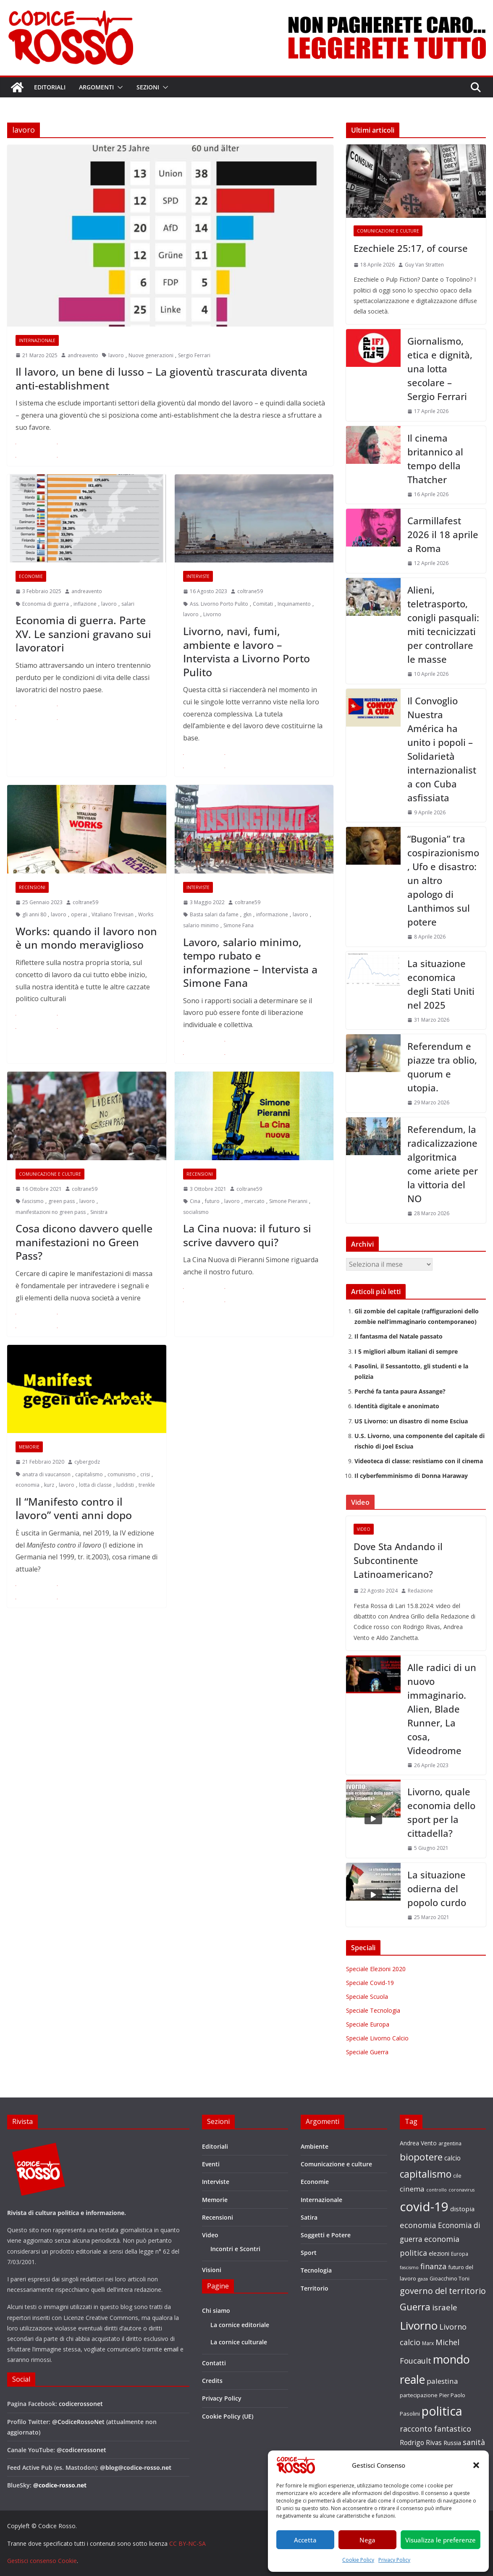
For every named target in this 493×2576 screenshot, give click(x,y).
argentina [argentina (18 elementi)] (450, 2143)
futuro (212, 1201)
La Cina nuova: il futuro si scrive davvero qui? (247, 1235)
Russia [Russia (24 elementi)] (452, 2442)
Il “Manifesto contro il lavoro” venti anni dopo (74, 1508)
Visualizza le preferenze (440, 2540)
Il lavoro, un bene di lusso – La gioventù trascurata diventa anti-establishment (161, 378)
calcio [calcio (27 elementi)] (452, 2158)
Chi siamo (216, 2310)
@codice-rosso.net (60, 2485)
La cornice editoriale (239, 2325)
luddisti (125, 1484)
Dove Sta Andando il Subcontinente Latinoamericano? (398, 1560)
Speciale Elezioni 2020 (376, 1969)
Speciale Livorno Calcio (377, 2038)
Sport (309, 2253)
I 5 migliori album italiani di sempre (406, 1351)
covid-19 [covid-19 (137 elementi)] (424, 2206)
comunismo (122, 1474)
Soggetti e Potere (326, 2235)
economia (27, 1484)
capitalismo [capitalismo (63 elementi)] (425, 2174)
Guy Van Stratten (424, 264)
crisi (145, 1474)
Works (145, 914)
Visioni (211, 2270)
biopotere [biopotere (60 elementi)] (421, 2156)
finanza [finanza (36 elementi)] (433, 2266)
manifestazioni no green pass (51, 1212)
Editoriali (50, 87)
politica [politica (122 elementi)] (442, 2411)
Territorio (314, 2288)
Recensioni (32, 887)
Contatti (214, 2363)
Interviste (198, 576)
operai (79, 914)
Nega (367, 2540)
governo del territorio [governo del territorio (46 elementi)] (443, 2290)
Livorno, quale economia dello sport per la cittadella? (441, 1812)
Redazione (420, 1590)
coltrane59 (250, 591)
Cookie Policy (358, 2559)
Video (363, 1529)
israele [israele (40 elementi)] (444, 2307)
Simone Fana (238, 925)
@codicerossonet (81, 2450)
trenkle (147, 1484)
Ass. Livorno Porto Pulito (219, 603)
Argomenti (96, 87)
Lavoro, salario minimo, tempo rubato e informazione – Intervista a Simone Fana (250, 962)
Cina (195, 1201)
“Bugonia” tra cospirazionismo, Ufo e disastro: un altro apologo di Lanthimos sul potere (443, 880)
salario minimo (201, 925)
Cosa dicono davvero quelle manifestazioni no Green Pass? (84, 1242)
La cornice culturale (238, 2342)
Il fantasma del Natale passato (398, 1336)
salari (127, 603)
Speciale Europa (367, 2024)
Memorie (29, 1447)
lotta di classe (95, 1484)
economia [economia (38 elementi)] (418, 2225)
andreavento (83, 355)
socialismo (196, 1212)
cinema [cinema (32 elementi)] (412, 2189)
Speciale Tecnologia (373, 2010)
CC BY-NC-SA (187, 2543)
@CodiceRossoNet (78, 2422)
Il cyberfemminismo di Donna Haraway (411, 1476)
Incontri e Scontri (235, 2249)
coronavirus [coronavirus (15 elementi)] (461, 2190)
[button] (476, 2465)
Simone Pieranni (288, 1201)
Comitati (263, 603)
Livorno (212, 614)
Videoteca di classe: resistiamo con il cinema (418, 1461)
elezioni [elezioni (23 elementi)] (439, 2253)
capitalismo (89, 1474)
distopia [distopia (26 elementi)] (462, 2209)
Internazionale (37, 340)
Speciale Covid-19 (370, 1983)
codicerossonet (81, 2404)
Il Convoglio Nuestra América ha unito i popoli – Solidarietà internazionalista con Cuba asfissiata (441, 749)
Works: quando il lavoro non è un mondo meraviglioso (86, 938)
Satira (309, 2217)
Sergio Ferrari (194, 355)
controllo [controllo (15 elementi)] (436, 2190)
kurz (49, 1484)
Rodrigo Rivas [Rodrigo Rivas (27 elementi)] (421, 2442)
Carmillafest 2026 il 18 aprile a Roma (442, 534)
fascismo (33, 1201)
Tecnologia (316, 2270)
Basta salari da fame (214, 914)
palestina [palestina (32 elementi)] (442, 2381)
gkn (247, 914)
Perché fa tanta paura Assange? (400, 1391)
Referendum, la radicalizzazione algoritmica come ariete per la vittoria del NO (442, 1164)
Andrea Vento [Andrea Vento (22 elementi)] (418, 2143)
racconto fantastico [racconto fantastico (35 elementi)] (435, 2429)
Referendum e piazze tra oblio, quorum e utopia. (442, 1067)
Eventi (211, 2164)
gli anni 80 (34, 914)
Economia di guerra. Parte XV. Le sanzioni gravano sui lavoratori (83, 633)
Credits (212, 2381)
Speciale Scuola (367, 1997)
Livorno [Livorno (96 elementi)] (419, 2325)
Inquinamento (294, 603)
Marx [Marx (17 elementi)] (428, 2343)
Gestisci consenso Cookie (42, 2561)
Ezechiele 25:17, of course (411, 248)
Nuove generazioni (150, 355)
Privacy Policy (394, 2559)
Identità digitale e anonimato (396, 1406)
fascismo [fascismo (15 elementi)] (409, 2267)
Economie (31, 576)
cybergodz (87, 1461)
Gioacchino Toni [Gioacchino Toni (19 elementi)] (449, 2278)
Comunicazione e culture (50, 1174)
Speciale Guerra (367, 2052)
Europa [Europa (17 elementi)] (459, 2253)
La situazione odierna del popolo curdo (436, 1888)
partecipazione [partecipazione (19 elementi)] (419, 2395)
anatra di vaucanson (46, 1474)
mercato (254, 1201)
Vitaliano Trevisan (113, 914)
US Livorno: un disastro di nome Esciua (411, 1421)
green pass (61, 1201)
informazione (272, 914)
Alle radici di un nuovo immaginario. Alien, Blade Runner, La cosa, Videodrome (441, 1709)
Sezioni (147, 87)
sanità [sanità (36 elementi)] (474, 2442)
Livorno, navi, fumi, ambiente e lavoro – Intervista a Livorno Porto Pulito (246, 651)
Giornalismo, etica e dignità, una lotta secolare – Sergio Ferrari (439, 369)
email (171, 2349)
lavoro (116, 355)
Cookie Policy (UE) (227, 2416)
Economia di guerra (45, 603)
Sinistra (99, 1212)
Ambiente (314, 2146)
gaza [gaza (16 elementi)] (423, 2278)
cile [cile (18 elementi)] (457, 2175)
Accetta (305, 2540)
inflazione (85, 603)
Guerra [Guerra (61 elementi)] (415, 2306)
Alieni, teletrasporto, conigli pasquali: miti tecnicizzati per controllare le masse (443, 624)
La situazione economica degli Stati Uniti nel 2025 (441, 984)
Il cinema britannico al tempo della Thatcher (435, 459)
